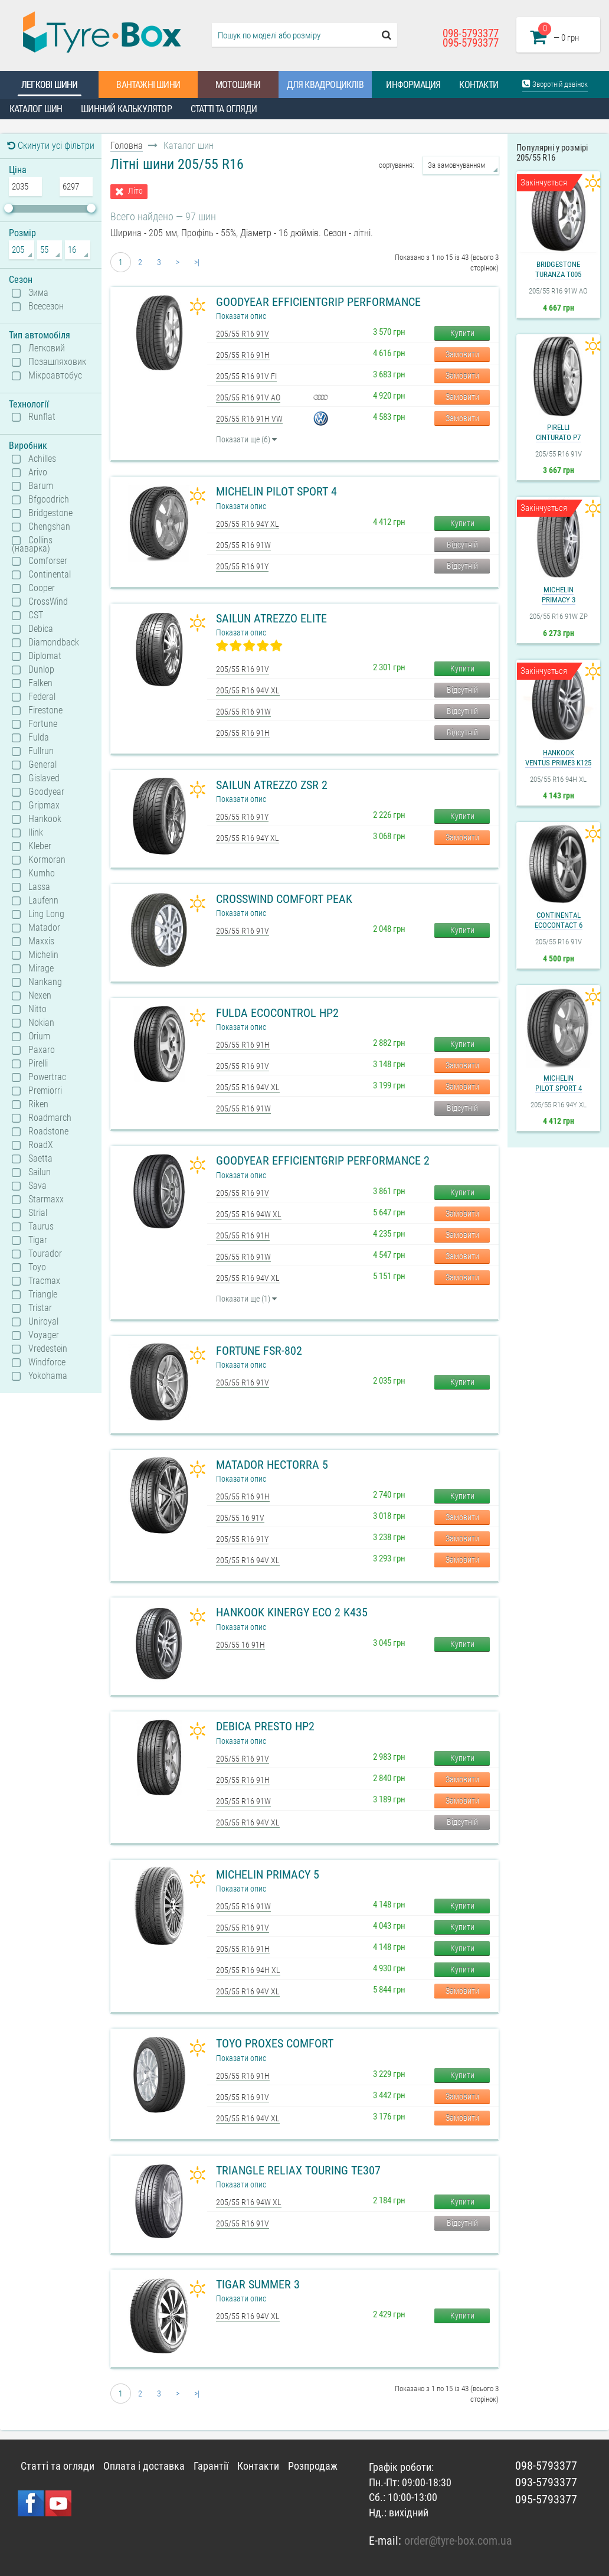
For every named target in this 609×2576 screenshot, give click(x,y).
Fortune (42, 724)
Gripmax (44, 805)
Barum (40, 486)
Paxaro (41, 1050)
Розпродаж (313, 2466)
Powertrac (47, 1077)
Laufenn (43, 900)
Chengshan (49, 526)
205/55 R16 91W (243, 545)
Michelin (43, 955)
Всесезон (46, 306)
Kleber (39, 846)
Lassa (39, 887)
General (42, 764)
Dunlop (41, 669)
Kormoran (47, 860)
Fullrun (41, 751)
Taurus (41, 1226)
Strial (37, 1213)
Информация (413, 84)
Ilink (35, 832)
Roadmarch (49, 1118)
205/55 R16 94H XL (248, 1970)
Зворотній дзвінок (555, 84)
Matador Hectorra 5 (272, 1464)
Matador (44, 927)
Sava (37, 1186)
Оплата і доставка (144, 2466)
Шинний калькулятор (126, 109)
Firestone (45, 710)
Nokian (41, 1023)
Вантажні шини (148, 84)
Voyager (43, 1335)
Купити (462, 333)
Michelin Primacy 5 (267, 1874)
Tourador (45, 1253)
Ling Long (46, 914)
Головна (126, 145)
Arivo (37, 472)
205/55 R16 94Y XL (247, 524)
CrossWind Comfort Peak (284, 899)
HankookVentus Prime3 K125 (558, 757)
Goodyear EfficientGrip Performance (318, 302)
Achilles (42, 459)
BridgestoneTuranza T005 (558, 269)
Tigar (37, 1240)
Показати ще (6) (246, 439)
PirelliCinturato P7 (558, 432)
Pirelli (38, 1063)
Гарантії (211, 2466)
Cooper (41, 588)
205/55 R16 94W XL (248, 1214)
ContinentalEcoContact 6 (558, 920)
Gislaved (44, 778)
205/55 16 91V (240, 1517)
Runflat (41, 417)
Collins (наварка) (32, 544)
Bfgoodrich (48, 499)
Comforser (47, 561)
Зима (38, 293)
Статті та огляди (224, 109)
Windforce (47, 1362)
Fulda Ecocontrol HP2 (277, 1013)
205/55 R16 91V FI (246, 376)
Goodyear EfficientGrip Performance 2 (323, 1160)
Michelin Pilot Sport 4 (276, 491)
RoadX (40, 1145)
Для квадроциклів (325, 84)
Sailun (39, 1172)
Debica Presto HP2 (265, 1726)
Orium (39, 1036)
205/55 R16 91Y (242, 566)
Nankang (45, 982)
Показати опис (241, 316)
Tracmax (44, 1281)
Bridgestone (50, 513)
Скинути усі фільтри (50, 145)
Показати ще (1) (246, 1298)
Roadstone (48, 1131)
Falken (40, 683)
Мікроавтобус (55, 375)
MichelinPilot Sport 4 (558, 1083)
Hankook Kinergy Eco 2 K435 (292, 1612)
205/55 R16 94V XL (248, 690)
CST (35, 615)
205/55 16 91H (240, 1644)
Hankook (44, 819)
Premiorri (45, 1090)
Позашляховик (57, 362)
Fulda (38, 737)
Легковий (46, 348)
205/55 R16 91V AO (248, 397)
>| (196, 262)
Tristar (40, 1308)
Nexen (39, 995)
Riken (38, 1104)
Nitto (37, 1009)
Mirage (41, 968)
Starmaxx (46, 1199)
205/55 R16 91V (242, 333)
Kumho (41, 873)
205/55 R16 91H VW (249, 418)
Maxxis (41, 941)
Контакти (478, 84)
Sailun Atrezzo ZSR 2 (272, 785)
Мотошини (238, 84)
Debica (40, 629)
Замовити (462, 354)
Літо (135, 191)
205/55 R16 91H (243, 355)
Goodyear (46, 792)
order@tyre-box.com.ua (458, 2540)
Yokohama (47, 1376)
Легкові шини (49, 84)
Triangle (42, 1294)
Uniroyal (43, 1321)
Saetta (40, 1158)
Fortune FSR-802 (259, 1351)
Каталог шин (35, 109)
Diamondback (53, 642)
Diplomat (44, 656)
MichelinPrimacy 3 (558, 594)
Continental (49, 574)
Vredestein (47, 1349)
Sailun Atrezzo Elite (271, 618)
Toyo (37, 1267)
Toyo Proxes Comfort (274, 2043)
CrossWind (48, 601)
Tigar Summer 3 (258, 2284)
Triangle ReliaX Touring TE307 (298, 2170)
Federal (41, 697)
